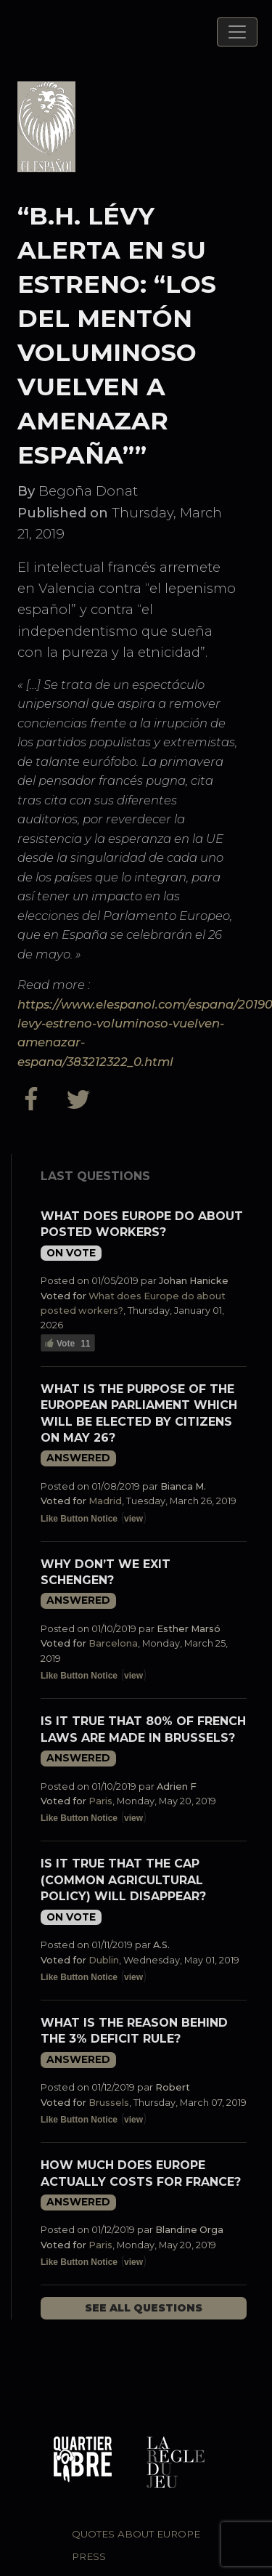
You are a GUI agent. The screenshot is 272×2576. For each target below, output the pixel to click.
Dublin (103, 1960)
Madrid (105, 1500)
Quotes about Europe (136, 2534)
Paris (100, 1801)
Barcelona (113, 1643)
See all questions (143, 2307)
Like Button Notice (79, 1519)
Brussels (108, 2102)
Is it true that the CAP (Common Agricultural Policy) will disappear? (123, 1880)
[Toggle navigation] (237, 32)
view (133, 1519)
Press (89, 2556)
